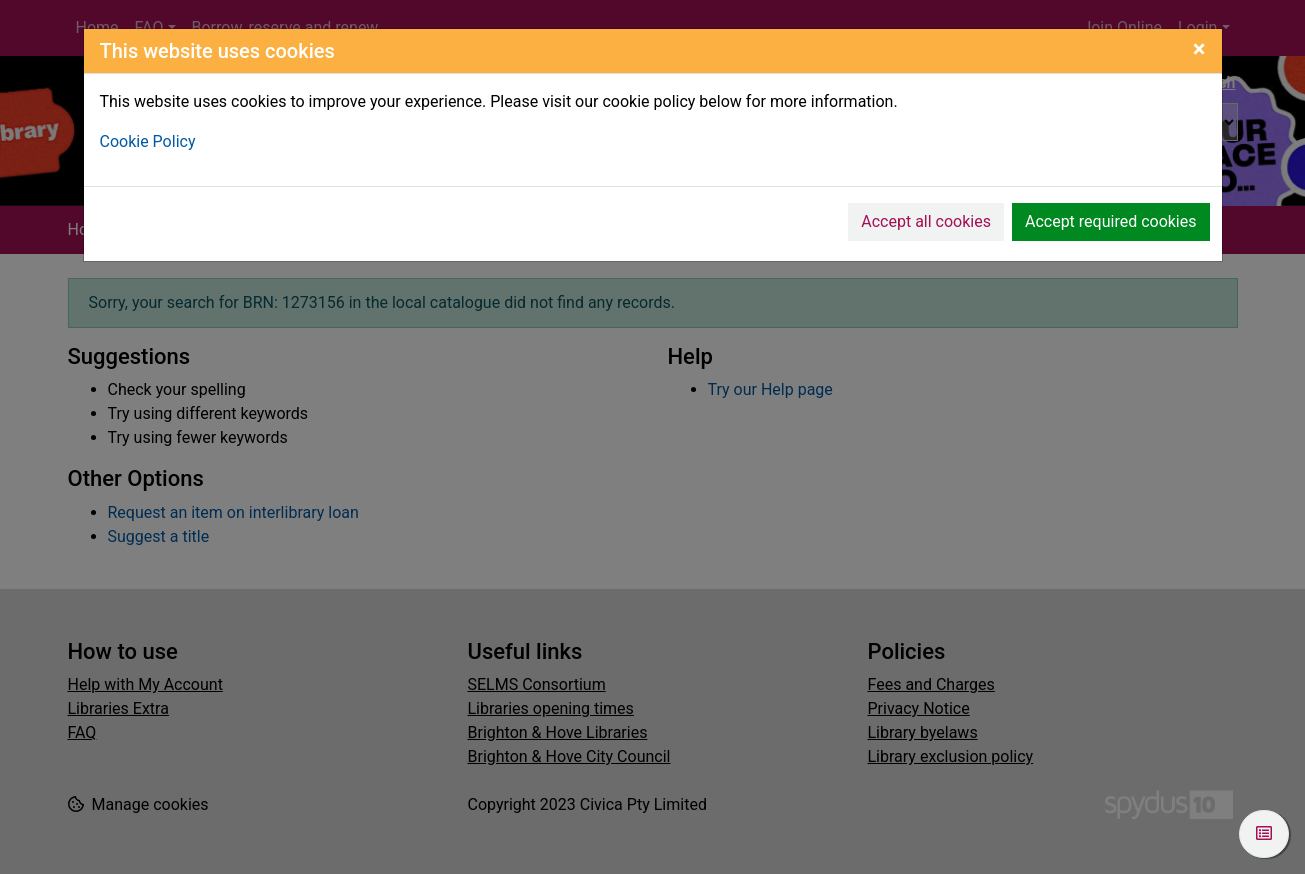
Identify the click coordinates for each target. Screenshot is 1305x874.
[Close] (1199, 49)
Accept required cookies (1111, 221)
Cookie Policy (148, 141)
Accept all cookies (926, 221)
